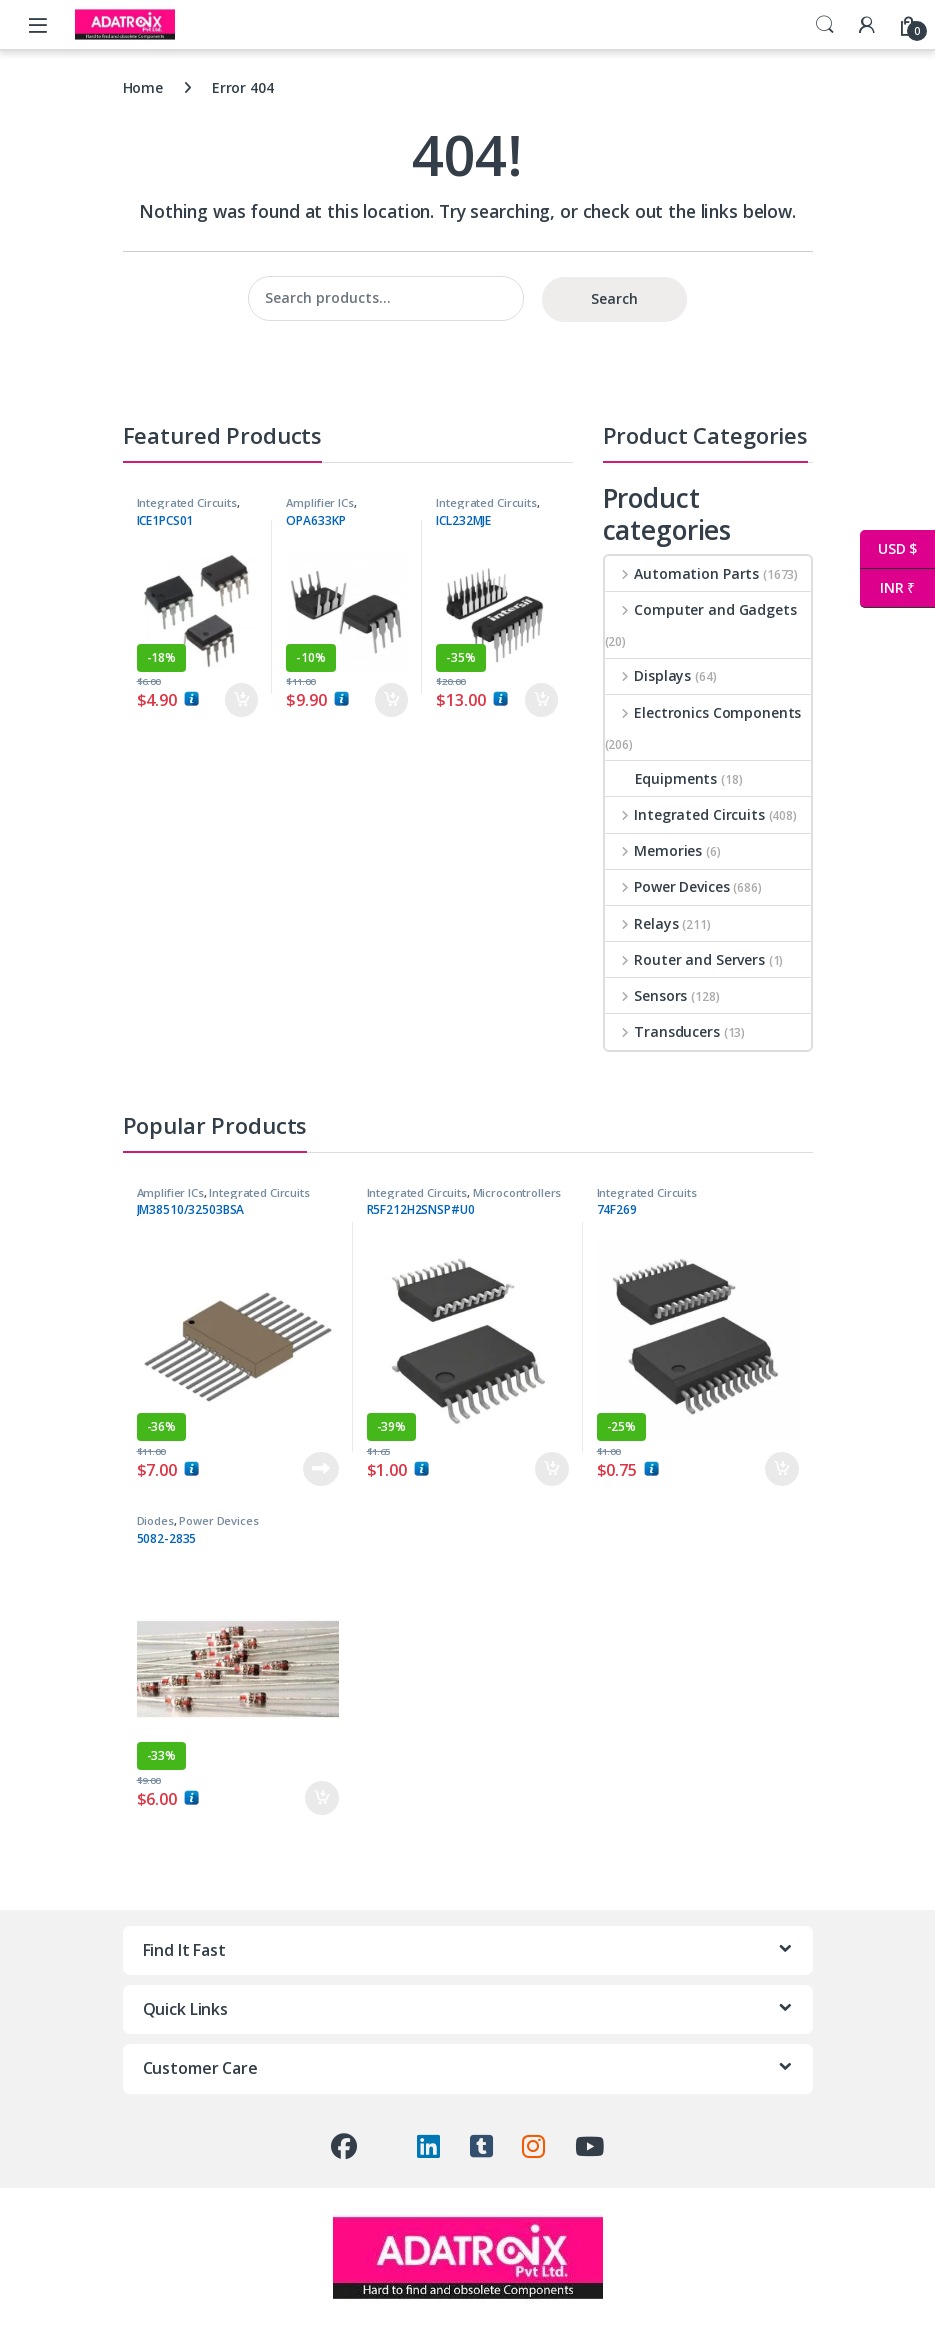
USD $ (888, 549)
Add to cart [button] (242, 700)
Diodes (155, 1520)
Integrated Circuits (187, 502)
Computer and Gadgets (701, 609)
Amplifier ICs (319, 502)
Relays (642, 923)
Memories (654, 850)
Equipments (661, 778)
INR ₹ (887, 588)
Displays (648, 675)
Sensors (646, 995)
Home (143, 87)
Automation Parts (682, 573)
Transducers (662, 1031)
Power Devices (667, 886)
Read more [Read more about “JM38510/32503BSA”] (321, 1469)
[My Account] (867, 24)
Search (825, 25)
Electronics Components (703, 712)
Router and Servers (685, 959)
